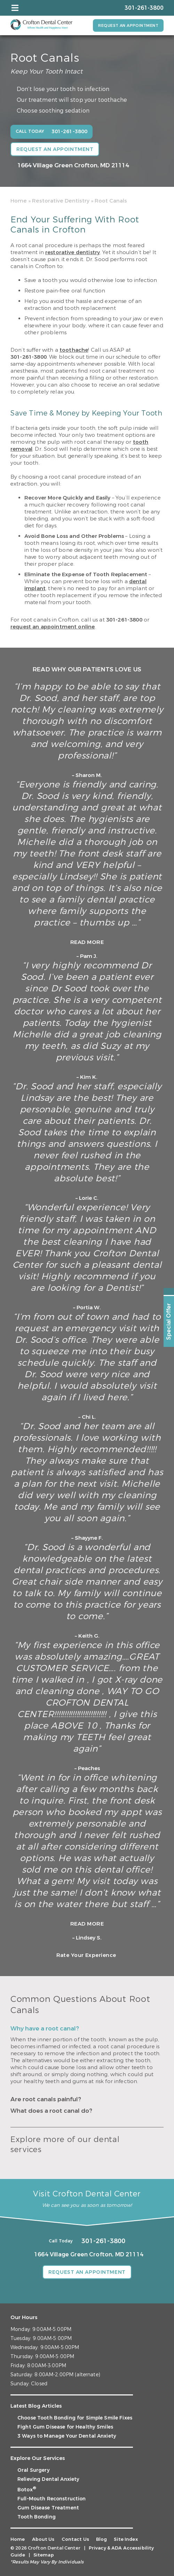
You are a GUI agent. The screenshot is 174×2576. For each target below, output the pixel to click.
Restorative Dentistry (60, 200)
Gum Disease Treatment (48, 2508)
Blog (101, 2539)
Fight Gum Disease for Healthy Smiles (65, 2427)
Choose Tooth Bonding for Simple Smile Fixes (74, 2418)
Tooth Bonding (36, 2517)
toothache (74, 349)
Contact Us (75, 2539)
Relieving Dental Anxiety (48, 2479)
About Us (43, 2539)
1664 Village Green (73, 165)
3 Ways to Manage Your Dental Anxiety (66, 2436)
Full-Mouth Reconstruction (51, 2498)
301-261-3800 (28, 356)
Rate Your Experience (86, 1955)
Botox (26, 2489)
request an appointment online (52, 626)
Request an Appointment (128, 25)
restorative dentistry (72, 252)
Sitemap (43, 2555)
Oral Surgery (33, 2470)
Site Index (125, 2539)
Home (18, 200)
